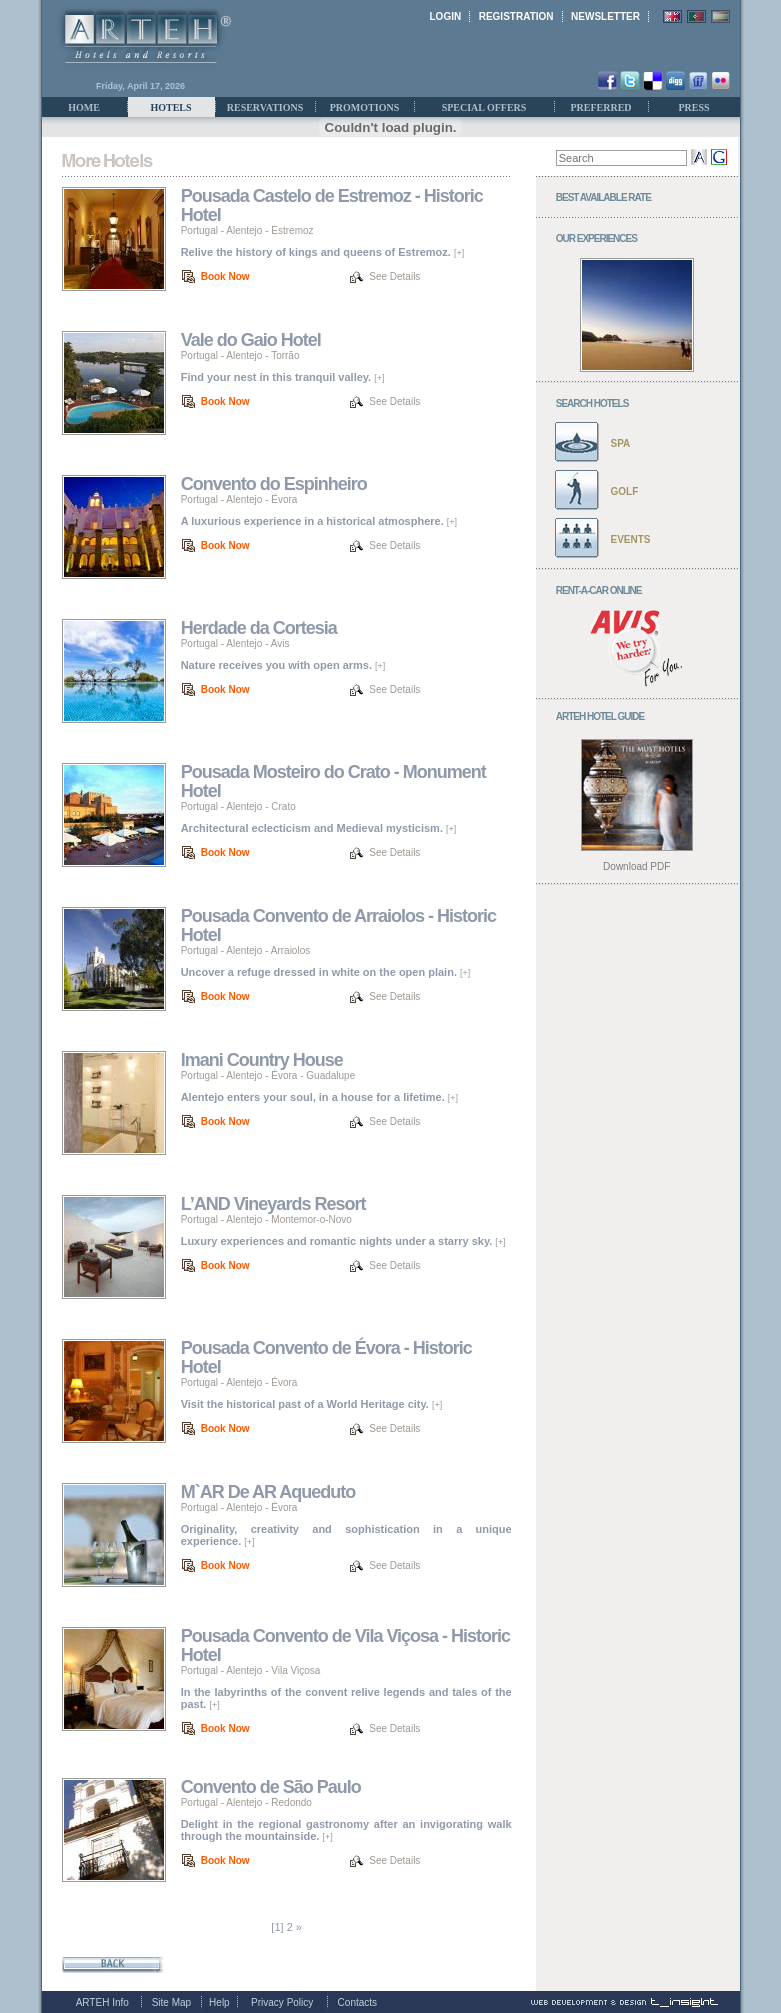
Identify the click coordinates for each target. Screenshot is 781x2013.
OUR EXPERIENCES (596, 238)
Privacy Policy (282, 2002)
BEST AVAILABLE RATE (603, 197)
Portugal (199, 230)
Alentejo (244, 230)
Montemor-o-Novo (311, 1219)
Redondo (291, 1802)
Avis (280, 643)
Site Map (171, 2002)
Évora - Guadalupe (313, 1075)
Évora (284, 499)
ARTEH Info (102, 2002)
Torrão (285, 355)
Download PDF (636, 866)
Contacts (357, 2002)
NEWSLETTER (605, 16)
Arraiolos (290, 950)
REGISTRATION (516, 16)
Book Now (225, 276)
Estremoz (292, 230)
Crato (283, 806)
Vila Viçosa (295, 1670)
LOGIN (446, 16)
